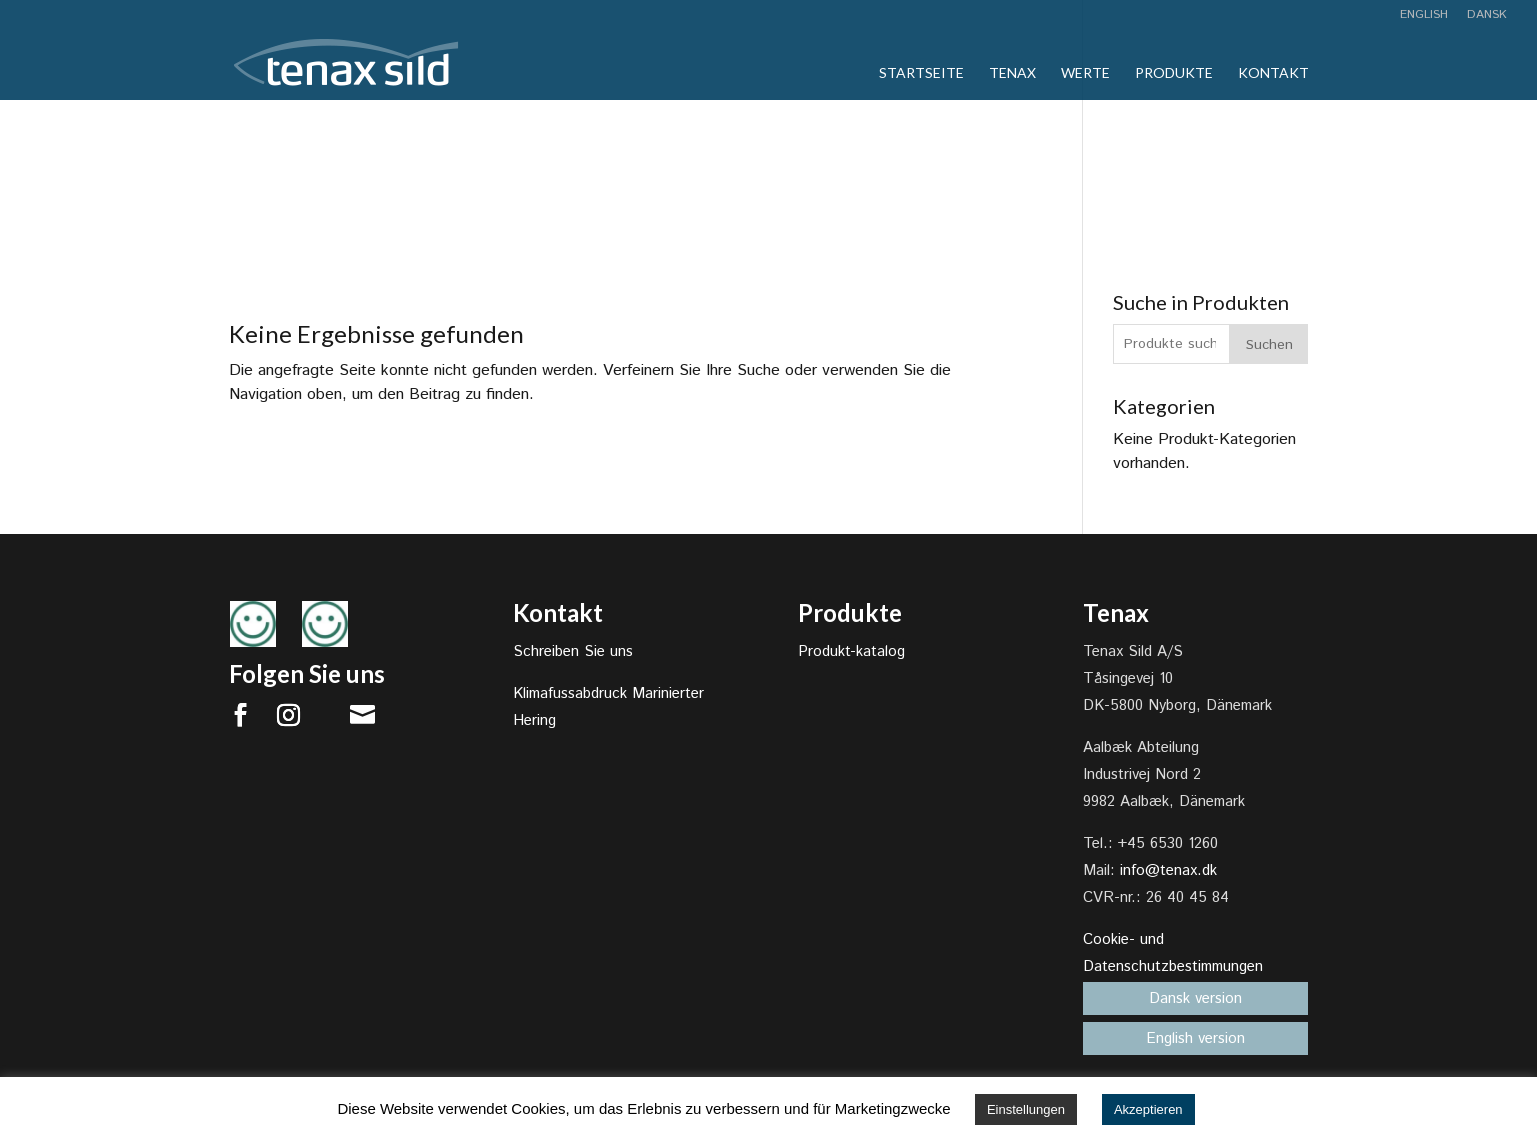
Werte (1085, 73)
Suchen (1269, 345)
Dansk (1487, 16)
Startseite (921, 73)
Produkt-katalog (851, 651)
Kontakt (1273, 73)
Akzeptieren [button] (1148, 1109)
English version (1195, 1038)
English (1424, 16)
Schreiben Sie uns (573, 651)
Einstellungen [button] (1026, 1109)
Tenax (1012, 73)
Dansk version (1195, 998)
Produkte (1174, 73)
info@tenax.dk (1168, 870)
